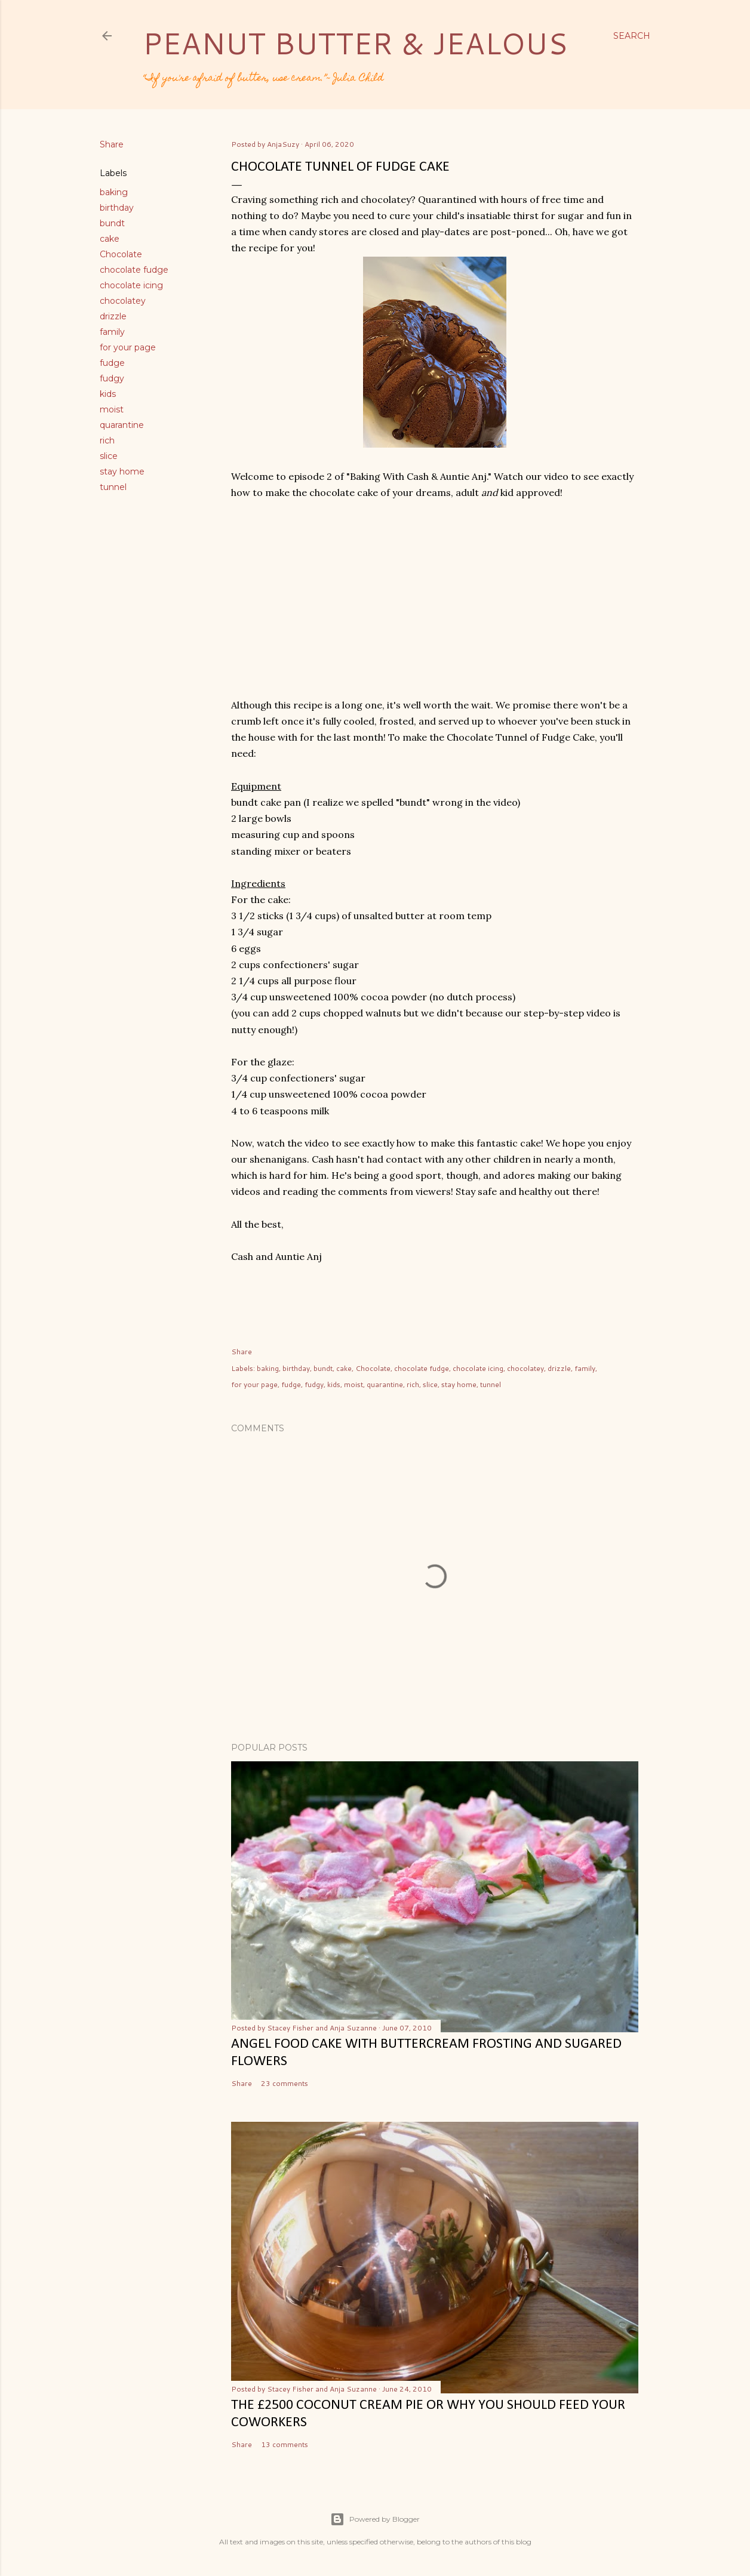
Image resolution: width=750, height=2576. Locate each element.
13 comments (284, 2444)
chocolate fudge (134, 269)
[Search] (631, 35)
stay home (122, 471)
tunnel (113, 487)
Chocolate (121, 254)
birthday (117, 207)
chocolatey (123, 300)
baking (114, 192)
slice (109, 456)
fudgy (112, 378)
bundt (112, 223)
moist (112, 409)
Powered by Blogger (375, 2519)
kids (108, 394)
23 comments (284, 2083)
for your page (128, 347)
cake (109, 238)
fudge (112, 363)
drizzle (113, 316)
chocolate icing (131, 285)
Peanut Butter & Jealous (355, 42)
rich (107, 440)
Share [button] (112, 144)
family (112, 331)
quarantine (122, 425)
